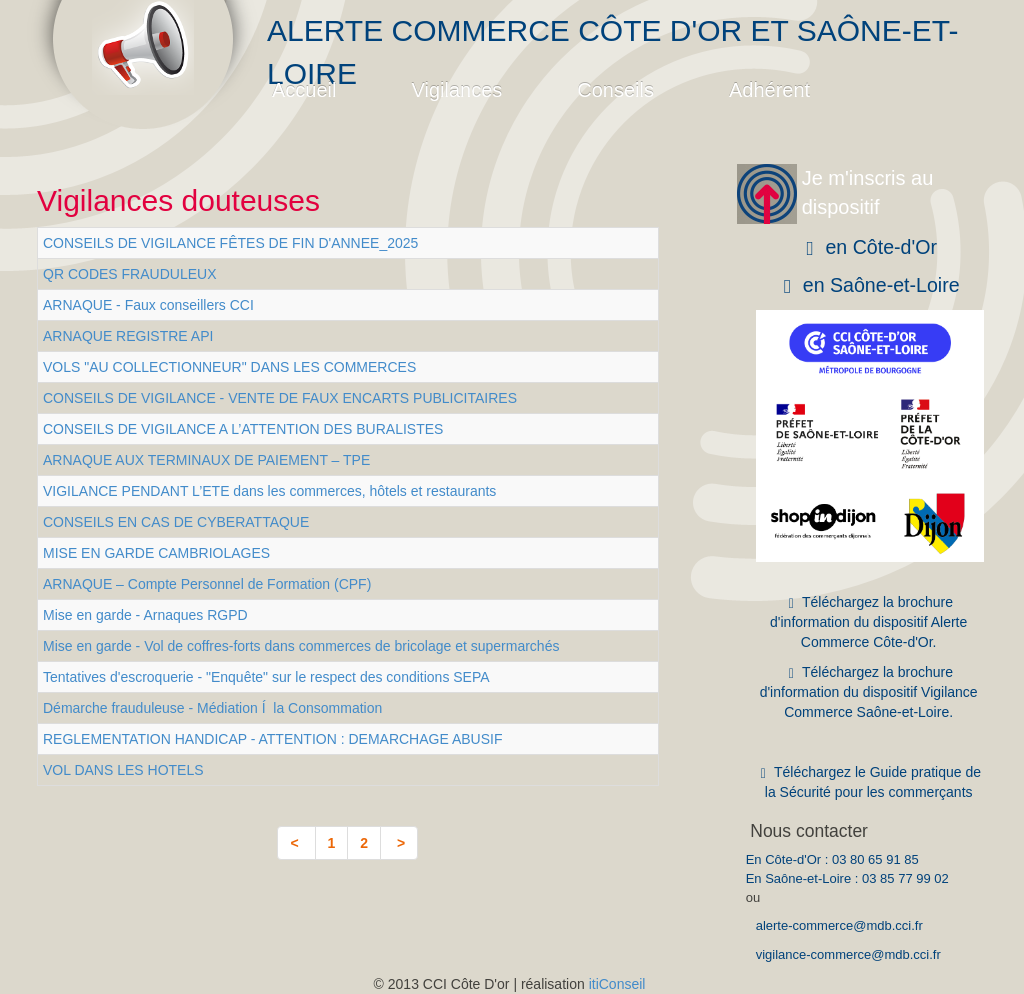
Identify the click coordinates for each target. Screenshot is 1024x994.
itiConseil (617, 984)
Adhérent (769, 90)
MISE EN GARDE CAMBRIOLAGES (156, 553)
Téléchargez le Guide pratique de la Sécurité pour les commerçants (868, 782)
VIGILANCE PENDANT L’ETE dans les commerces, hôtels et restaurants (269, 491)
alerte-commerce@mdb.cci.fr (839, 925)
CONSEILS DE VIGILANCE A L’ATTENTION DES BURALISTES (243, 429)
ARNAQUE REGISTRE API (128, 336)
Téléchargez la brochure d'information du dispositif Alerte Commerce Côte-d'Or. (868, 622)
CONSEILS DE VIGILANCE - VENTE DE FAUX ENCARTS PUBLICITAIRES (280, 398)
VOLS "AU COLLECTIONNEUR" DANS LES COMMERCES (229, 367)
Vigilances (456, 90)
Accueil (304, 90)
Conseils (615, 90)
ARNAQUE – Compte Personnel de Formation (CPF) (207, 584)
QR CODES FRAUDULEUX (129, 274)
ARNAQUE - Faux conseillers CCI (148, 305)
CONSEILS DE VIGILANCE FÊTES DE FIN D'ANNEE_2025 (230, 243)
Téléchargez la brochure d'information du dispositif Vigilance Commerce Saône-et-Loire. (869, 692)
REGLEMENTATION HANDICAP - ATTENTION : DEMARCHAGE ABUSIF (272, 739)
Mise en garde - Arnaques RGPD (145, 615)
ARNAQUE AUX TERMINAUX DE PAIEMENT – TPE (206, 460)
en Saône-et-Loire (869, 285)
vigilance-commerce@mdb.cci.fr (848, 954)
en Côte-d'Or (868, 247)
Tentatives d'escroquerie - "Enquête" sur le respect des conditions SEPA (266, 677)
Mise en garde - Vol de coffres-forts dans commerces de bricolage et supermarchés (301, 646)
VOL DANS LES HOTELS (123, 770)
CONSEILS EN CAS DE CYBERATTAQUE (176, 522)
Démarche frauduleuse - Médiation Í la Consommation (212, 708)
